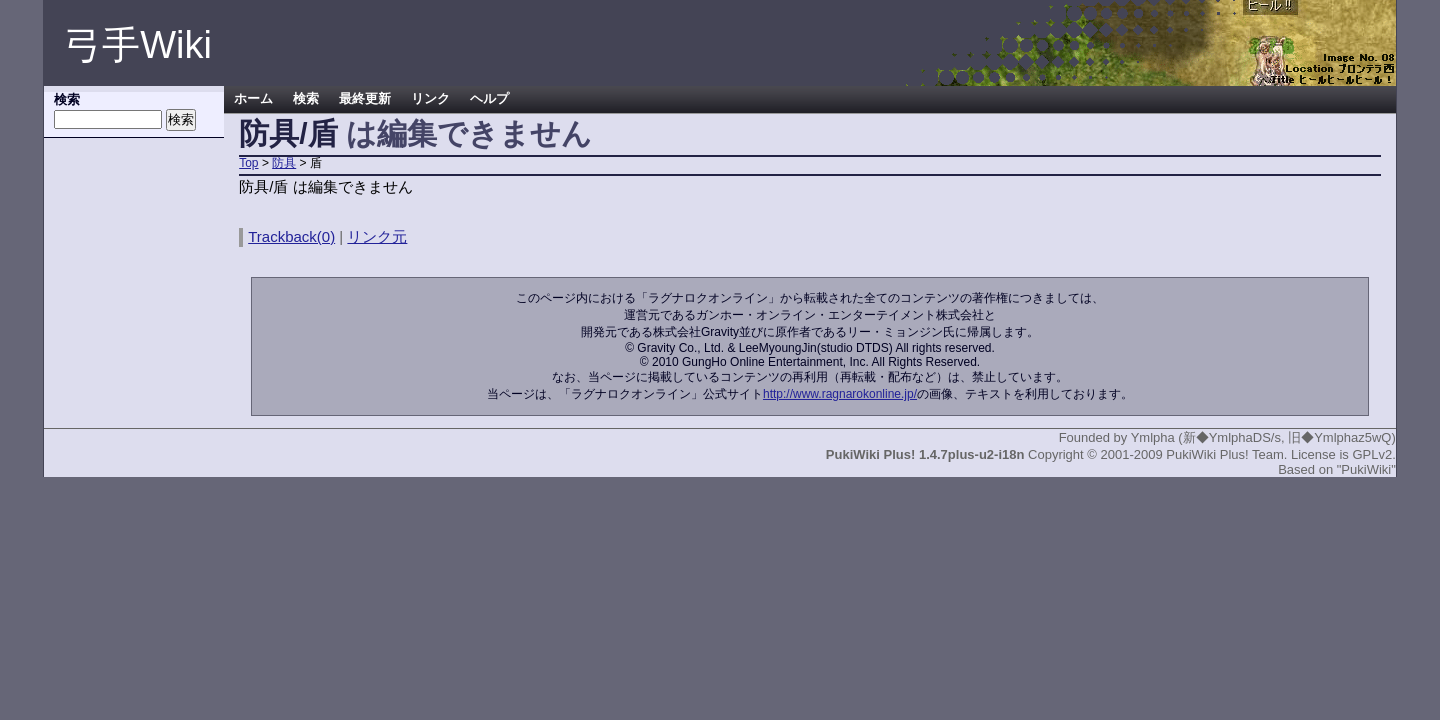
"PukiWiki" (1366, 469)
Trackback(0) (291, 236)
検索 (306, 99)
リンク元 (377, 236)
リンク (430, 99)
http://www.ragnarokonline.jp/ (840, 394)
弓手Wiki (138, 45)
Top (248, 163)
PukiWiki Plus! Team (1225, 454)
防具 (284, 163)
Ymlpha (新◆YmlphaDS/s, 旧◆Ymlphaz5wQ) (1263, 437)
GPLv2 (1372, 454)
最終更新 (365, 99)
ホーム (253, 99)
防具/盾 (288, 133)
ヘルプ (489, 99)
